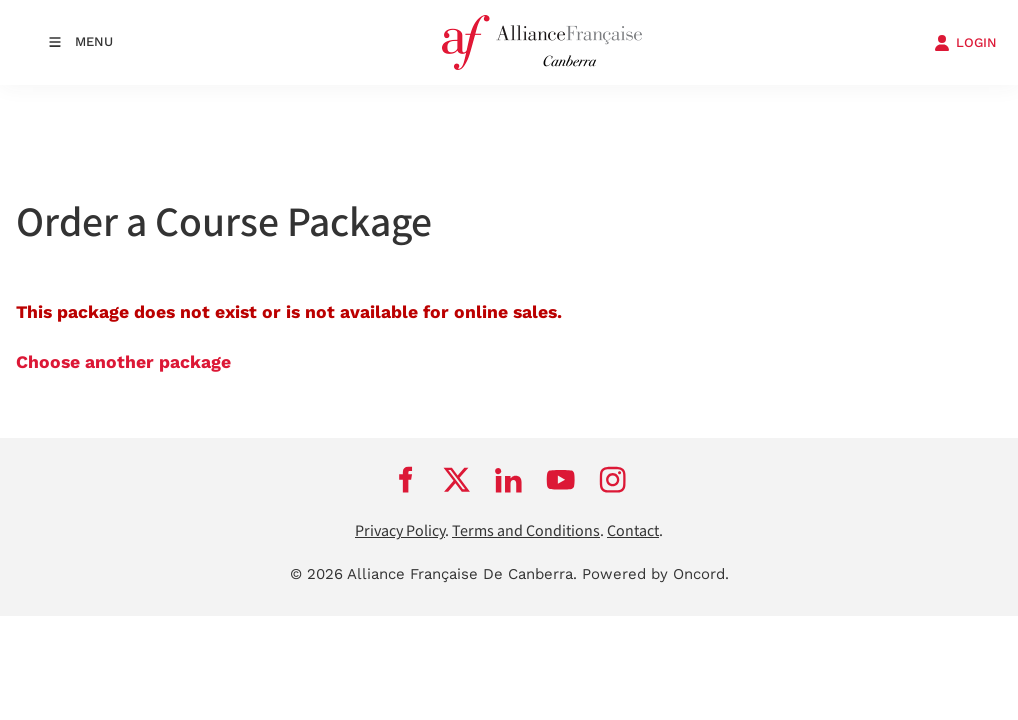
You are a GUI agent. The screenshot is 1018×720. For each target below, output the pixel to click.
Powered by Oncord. (655, 574)
